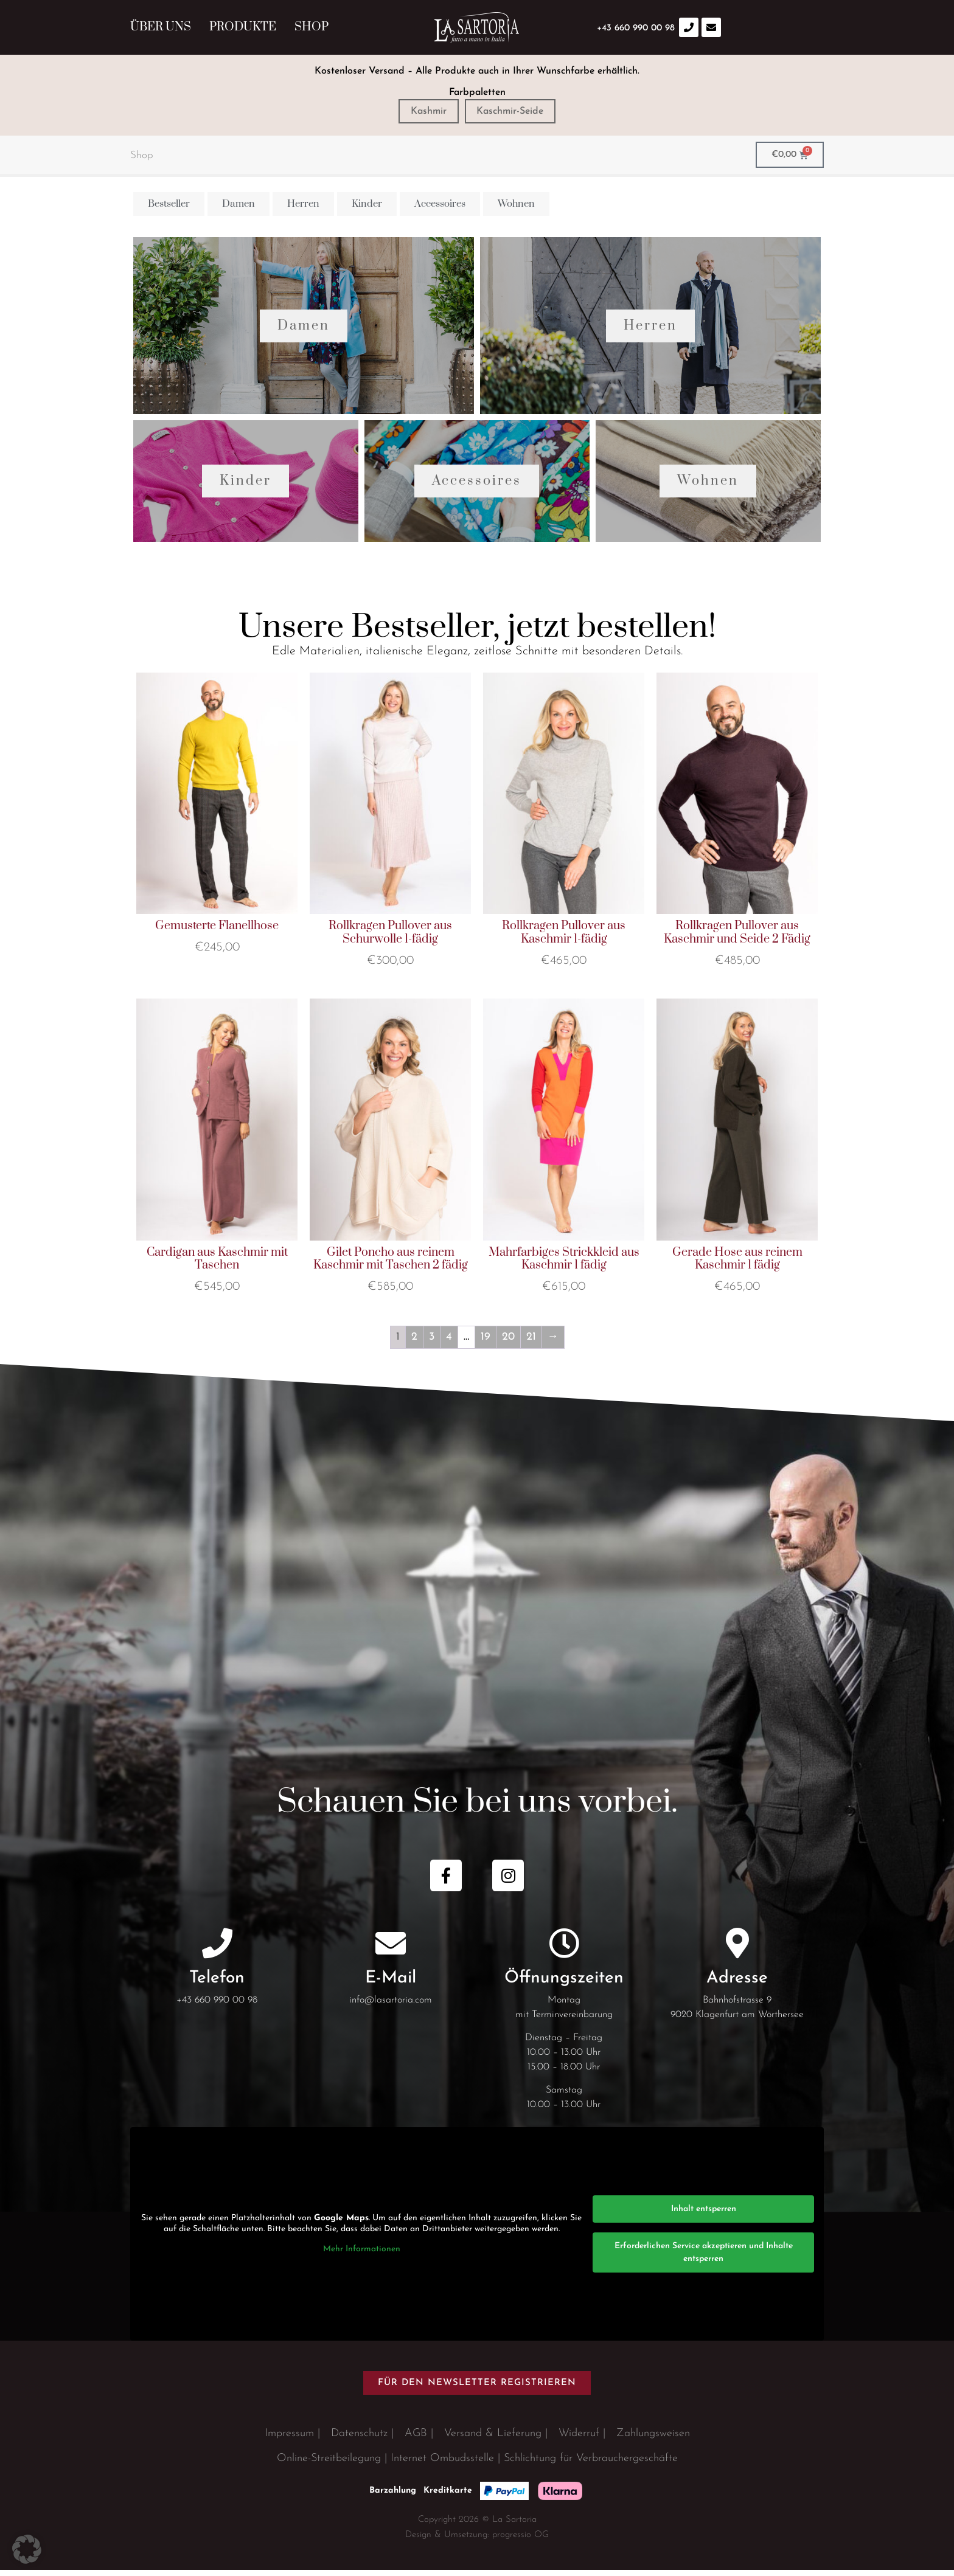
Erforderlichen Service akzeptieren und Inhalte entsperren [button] (704, 2258)
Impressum (289, 2439)
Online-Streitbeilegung (329, 2464)
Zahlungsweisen (653, 2439)
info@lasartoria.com (390, 2005)
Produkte (242, 27)
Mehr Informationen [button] (361, 2255)
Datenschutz (359, 2439)
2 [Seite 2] (414, 1342)
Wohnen (708, 486)
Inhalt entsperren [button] (703, 2214)
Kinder (245, 486)
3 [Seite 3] (431, 1342)
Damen (303, 328)
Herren (650, 328)
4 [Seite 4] (449, 1342)
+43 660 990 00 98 (216, 2005)
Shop (311, 27)
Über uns (160, 27)
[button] (27, 2549)
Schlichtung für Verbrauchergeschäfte (591, 2464)
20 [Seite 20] (508, 1342)
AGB (416, 2439)
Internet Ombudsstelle (442, 2464)
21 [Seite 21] (531, 1342)
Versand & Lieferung (492, 2439)
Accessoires (476, 486)
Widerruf (579, 2439)
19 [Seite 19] (485, 1342)
